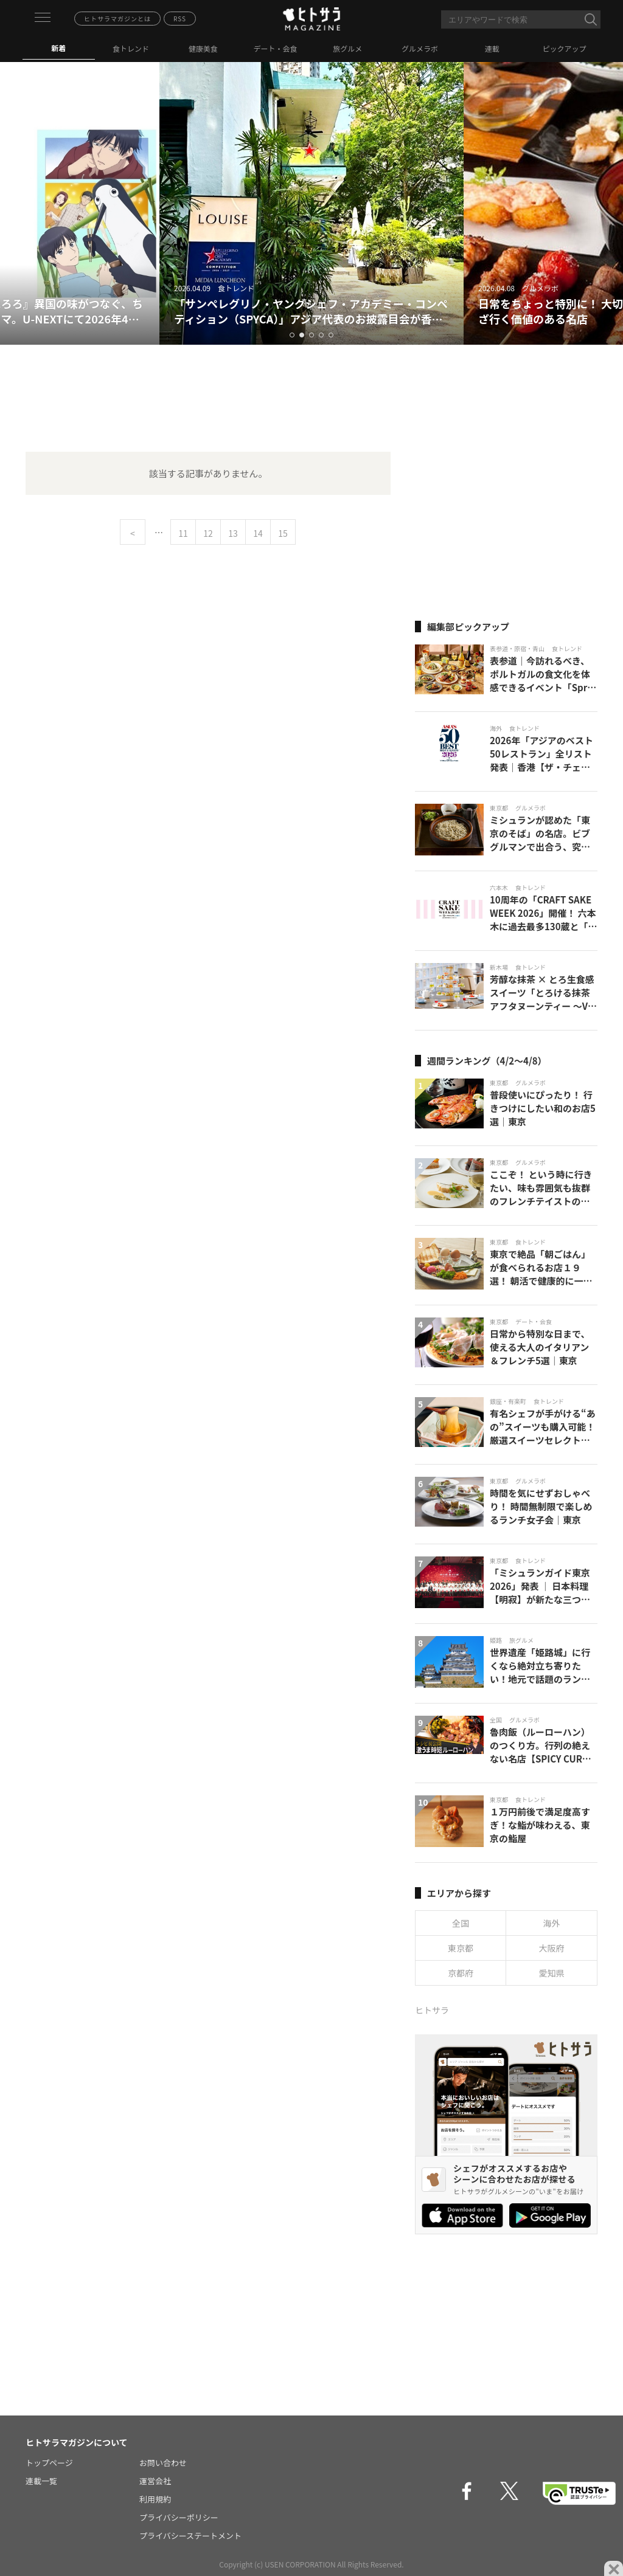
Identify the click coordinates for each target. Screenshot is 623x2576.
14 (258, 533)
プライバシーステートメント (190, 2535)
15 (283, 533)
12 (208, 533)
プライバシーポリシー (178, 2517)
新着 (58, 48)
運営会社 (155, 2481)
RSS (179, 18)
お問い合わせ (163, 2462)
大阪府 (552, 1948)
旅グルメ (347, 48)
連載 (492, 48)
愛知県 (552, 1973)
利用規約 (155, 2499)
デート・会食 (276, 48)
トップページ (49, 2462)
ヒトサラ (432, 2010)
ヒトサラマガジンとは (117, 18)
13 (233, 533)
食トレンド (131, 48)
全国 (460, 1923)
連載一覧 (41, 2481)
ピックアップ (564, 48)
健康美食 (203, 48)
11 (183, 533)
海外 (551, 1923)
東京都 (460, 1948)
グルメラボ (420, 48)
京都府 (460, 1973)
